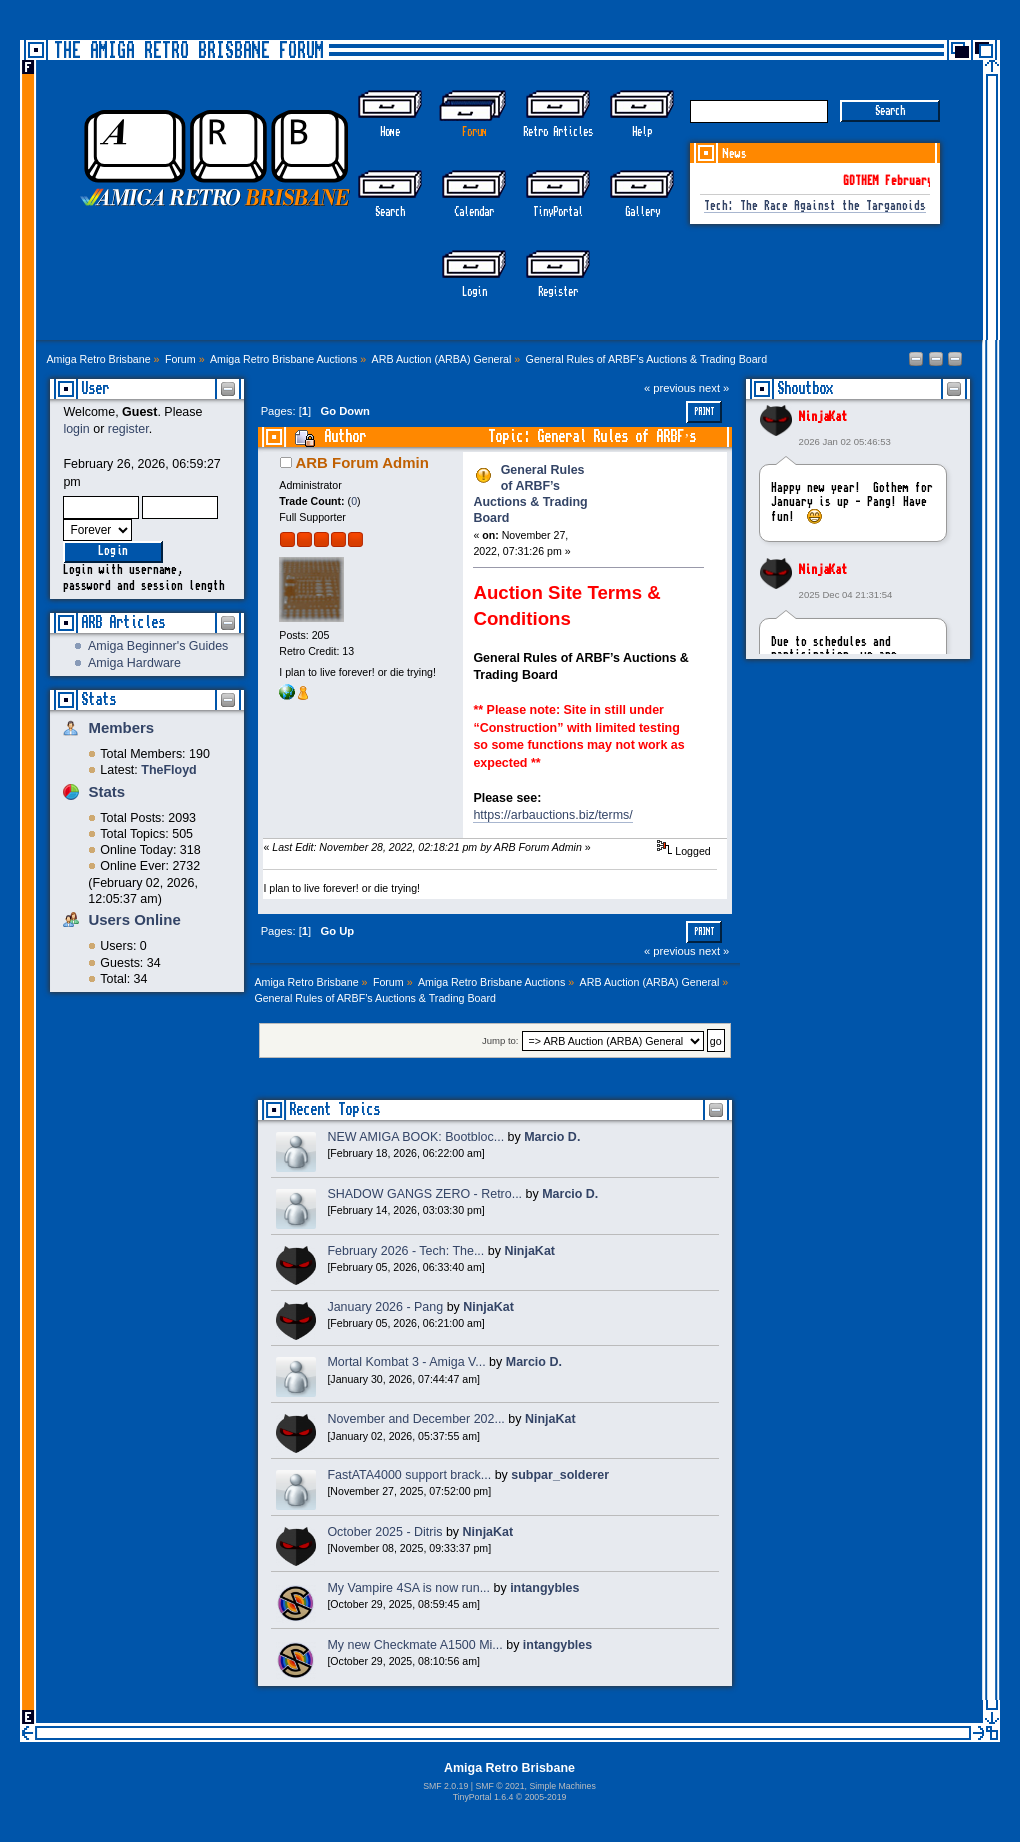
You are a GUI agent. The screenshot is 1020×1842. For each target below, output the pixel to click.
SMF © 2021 (499, 1786)
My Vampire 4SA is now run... (408, 1588)
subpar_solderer (560, 1475)
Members (121, 727)
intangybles (544, 1588)
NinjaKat (823, 417)
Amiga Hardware (134, 663)
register (128, 429)
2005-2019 (546, 1797)
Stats (98, 699)
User (95, 388)
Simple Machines (562, 1786)
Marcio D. (552, 1137)
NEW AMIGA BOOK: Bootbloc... (415, 1137)
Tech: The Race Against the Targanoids (815, 206)
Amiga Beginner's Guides (158, 646)
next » (714, 388)
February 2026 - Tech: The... (405, 1251)
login (76, 429)
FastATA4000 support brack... (409, 1475)
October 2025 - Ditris (384, 1532)
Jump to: (500, 1041)
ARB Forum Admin (361, 462)
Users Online (134, 919)
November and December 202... (415, 1419)
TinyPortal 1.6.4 (483, 1797)
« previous (670, 388)
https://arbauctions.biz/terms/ (552, 815)
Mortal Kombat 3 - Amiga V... (406, 1362)
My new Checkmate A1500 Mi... (414, 1645)
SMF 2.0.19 (445, 1786)
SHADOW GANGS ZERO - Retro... (424, 1194)
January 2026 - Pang (385, 1307)
